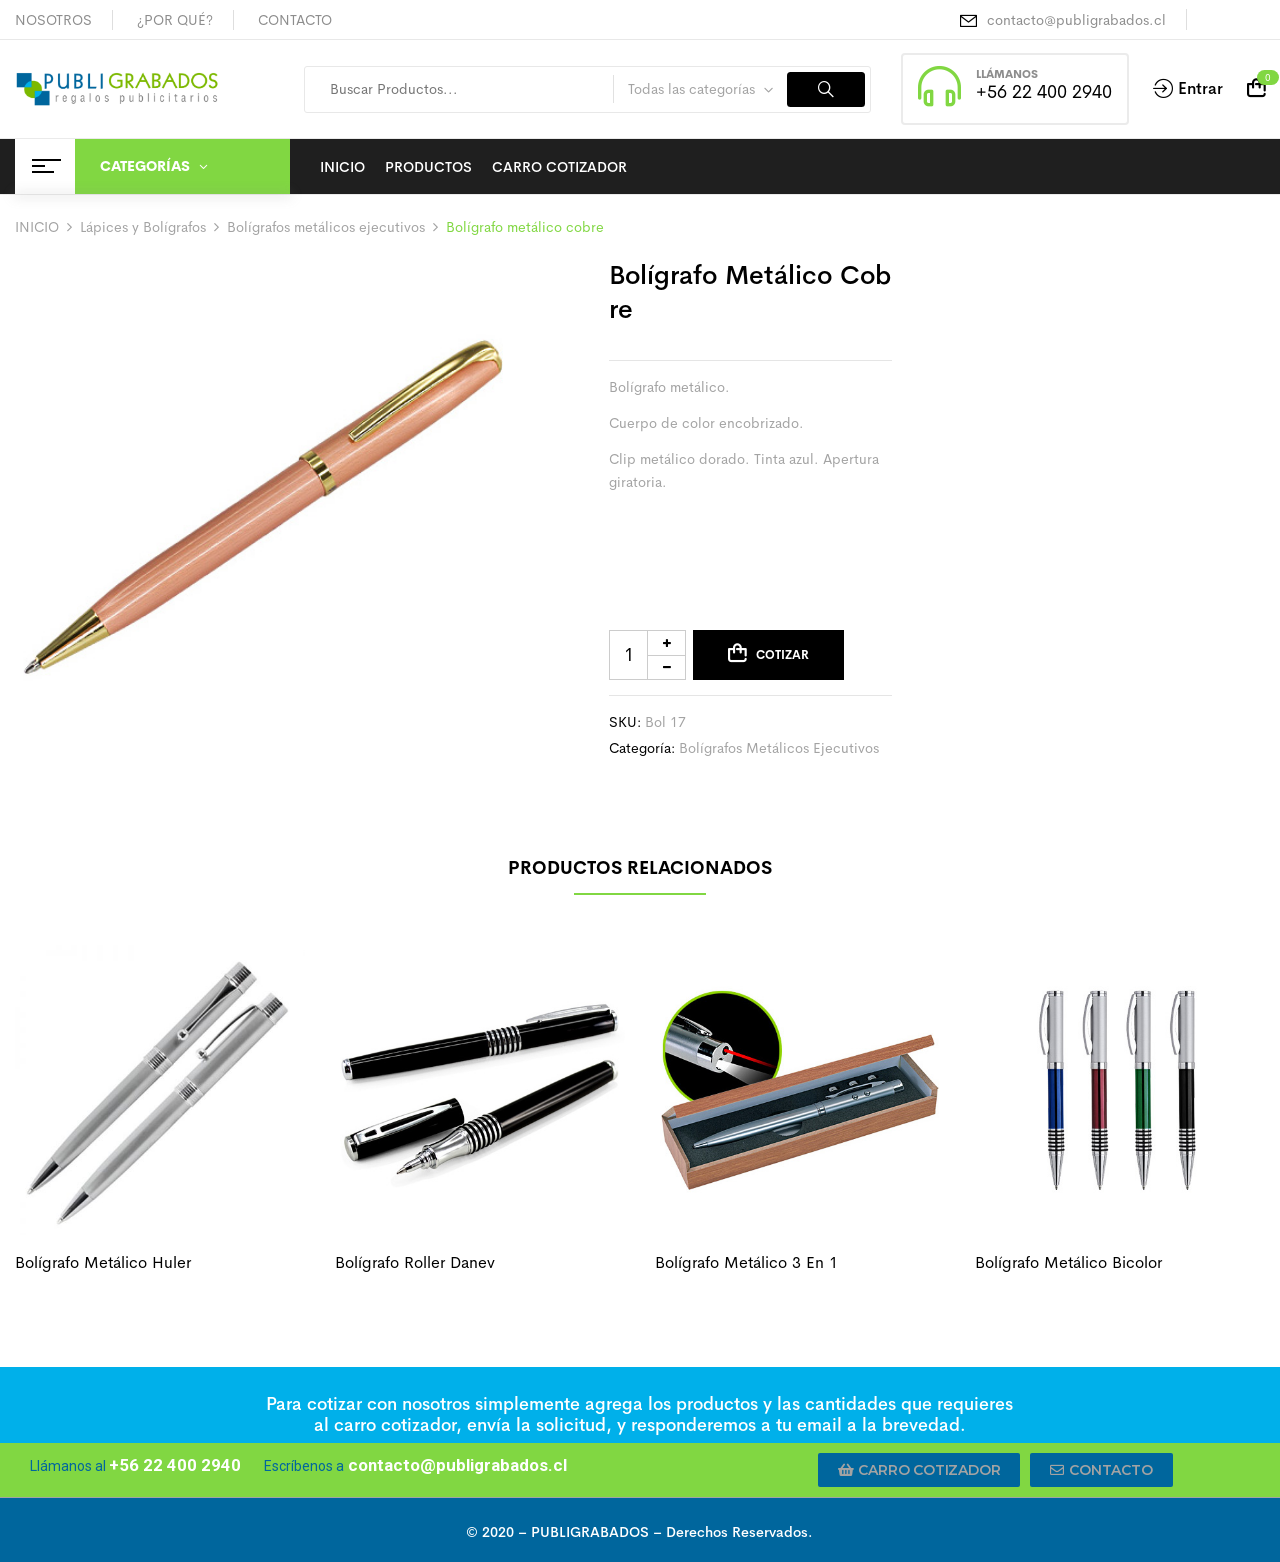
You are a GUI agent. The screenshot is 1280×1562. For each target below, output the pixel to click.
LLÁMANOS (1007, 74)
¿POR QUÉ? (175, 20)
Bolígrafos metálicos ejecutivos (326, 227)
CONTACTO (295, 20)
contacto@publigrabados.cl (1076, 20)
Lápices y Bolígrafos (143, 227)
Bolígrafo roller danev (415, 1262)
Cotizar (782, 655)
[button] (919, 1470)
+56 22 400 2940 (1044, 92)
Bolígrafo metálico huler (103, 1262)
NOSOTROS (53, 20)
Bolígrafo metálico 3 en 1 (746, 1262)
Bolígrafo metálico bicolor (1068, 1262)
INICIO (37, 227)
